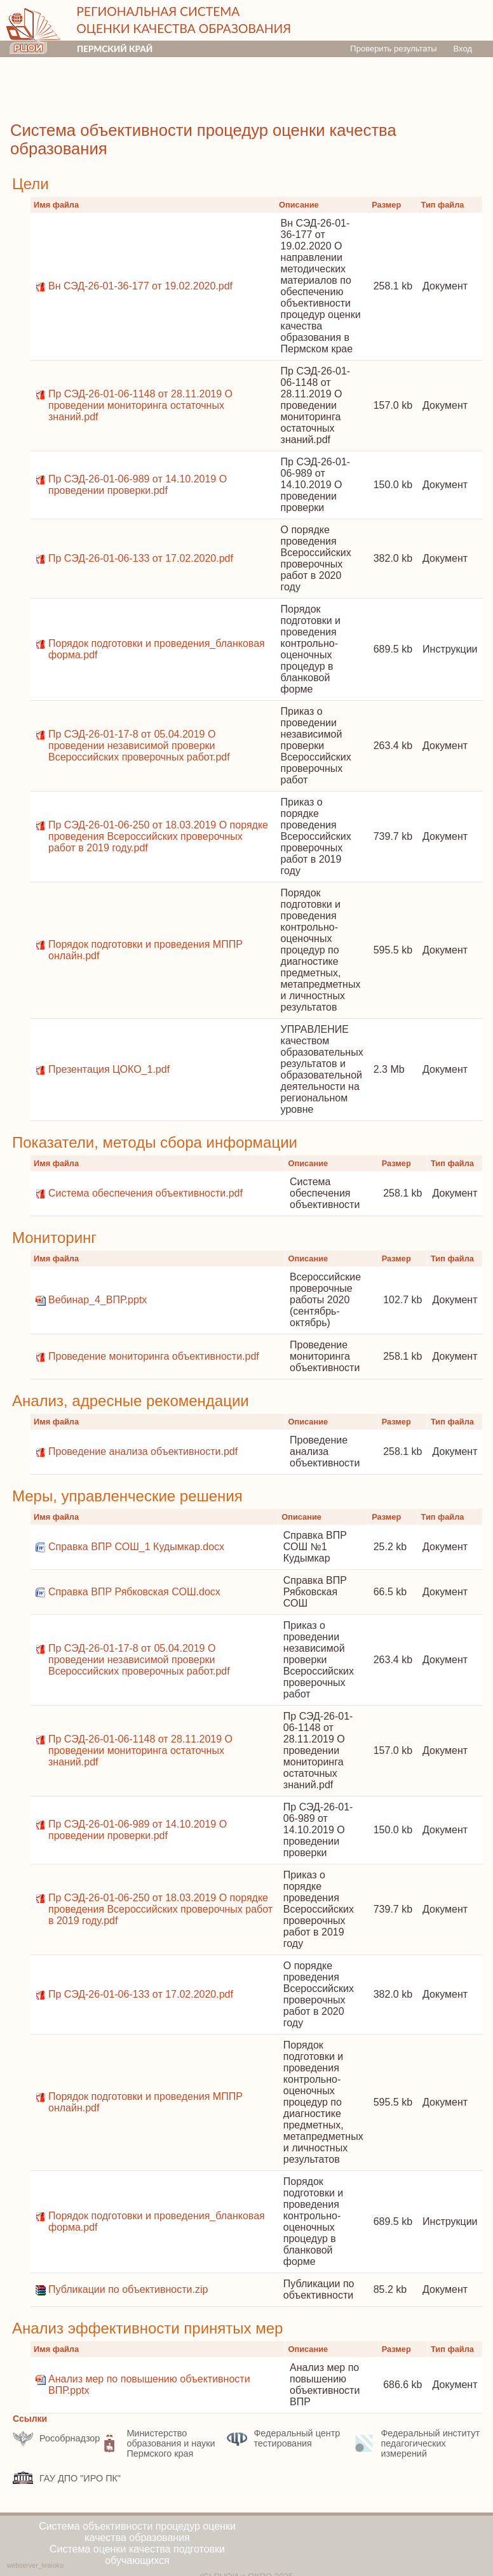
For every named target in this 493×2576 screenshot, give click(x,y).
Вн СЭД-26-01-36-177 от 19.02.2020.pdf (140, 286)
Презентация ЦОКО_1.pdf (109, 1069)
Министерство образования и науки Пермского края (157, 2443)
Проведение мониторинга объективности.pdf (153, 1356)
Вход (463, 48)
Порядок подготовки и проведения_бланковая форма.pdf (156, 649)
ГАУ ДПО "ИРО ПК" (67, 2478)
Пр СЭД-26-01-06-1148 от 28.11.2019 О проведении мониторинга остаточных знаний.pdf (140, 405)
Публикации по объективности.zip (128, 2289)
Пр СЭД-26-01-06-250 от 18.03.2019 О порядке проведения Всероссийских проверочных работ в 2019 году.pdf (158, 836)
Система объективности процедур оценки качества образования (137, 2532)
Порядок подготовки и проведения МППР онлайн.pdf (145, 950)
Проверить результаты (393, 48)
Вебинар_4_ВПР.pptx (97, 1299)
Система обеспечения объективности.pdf (145, 1193)
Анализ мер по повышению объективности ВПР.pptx (149, 2385)
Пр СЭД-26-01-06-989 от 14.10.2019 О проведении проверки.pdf (137, 485)
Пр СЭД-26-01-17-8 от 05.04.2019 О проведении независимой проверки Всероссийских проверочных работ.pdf (139, 745)
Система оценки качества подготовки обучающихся (137, 2555)
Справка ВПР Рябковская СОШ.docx (134, 1591)
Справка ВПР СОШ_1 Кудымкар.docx (136, 1546)
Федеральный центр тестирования (283, 2438)
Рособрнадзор (56, 2438)
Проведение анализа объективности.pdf (143, 1451)
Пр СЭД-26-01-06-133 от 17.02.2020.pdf (140, 558)
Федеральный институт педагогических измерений (417, 2443)
